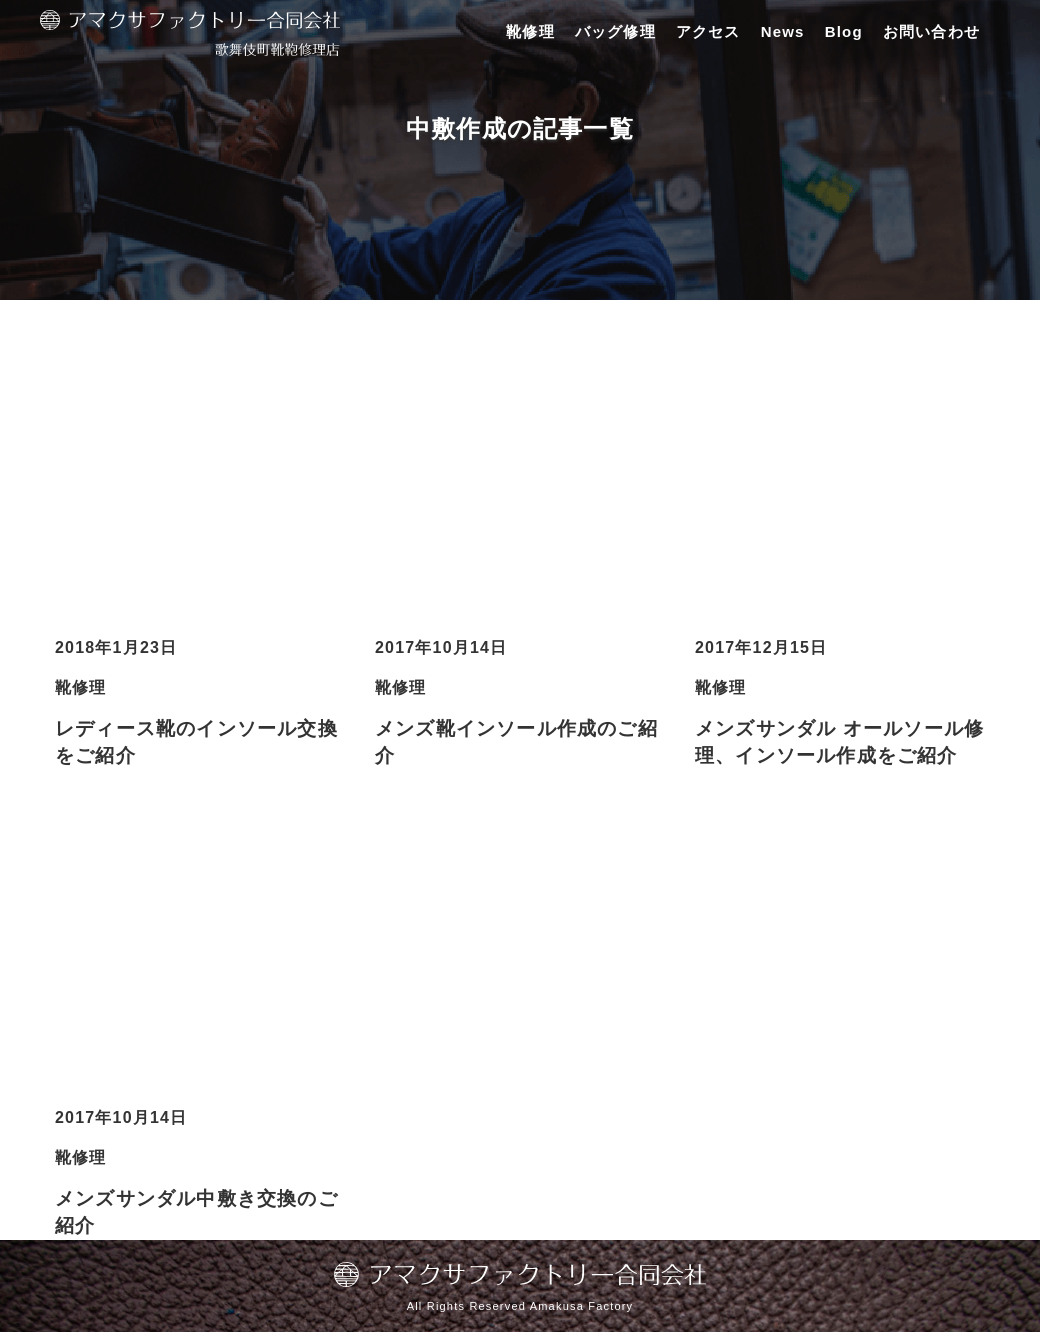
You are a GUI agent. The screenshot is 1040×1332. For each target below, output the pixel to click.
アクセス (708, 31)
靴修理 (530, 31)
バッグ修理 (615, 31)
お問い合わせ (931, 31)
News (783, 31)
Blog (844, 31)
